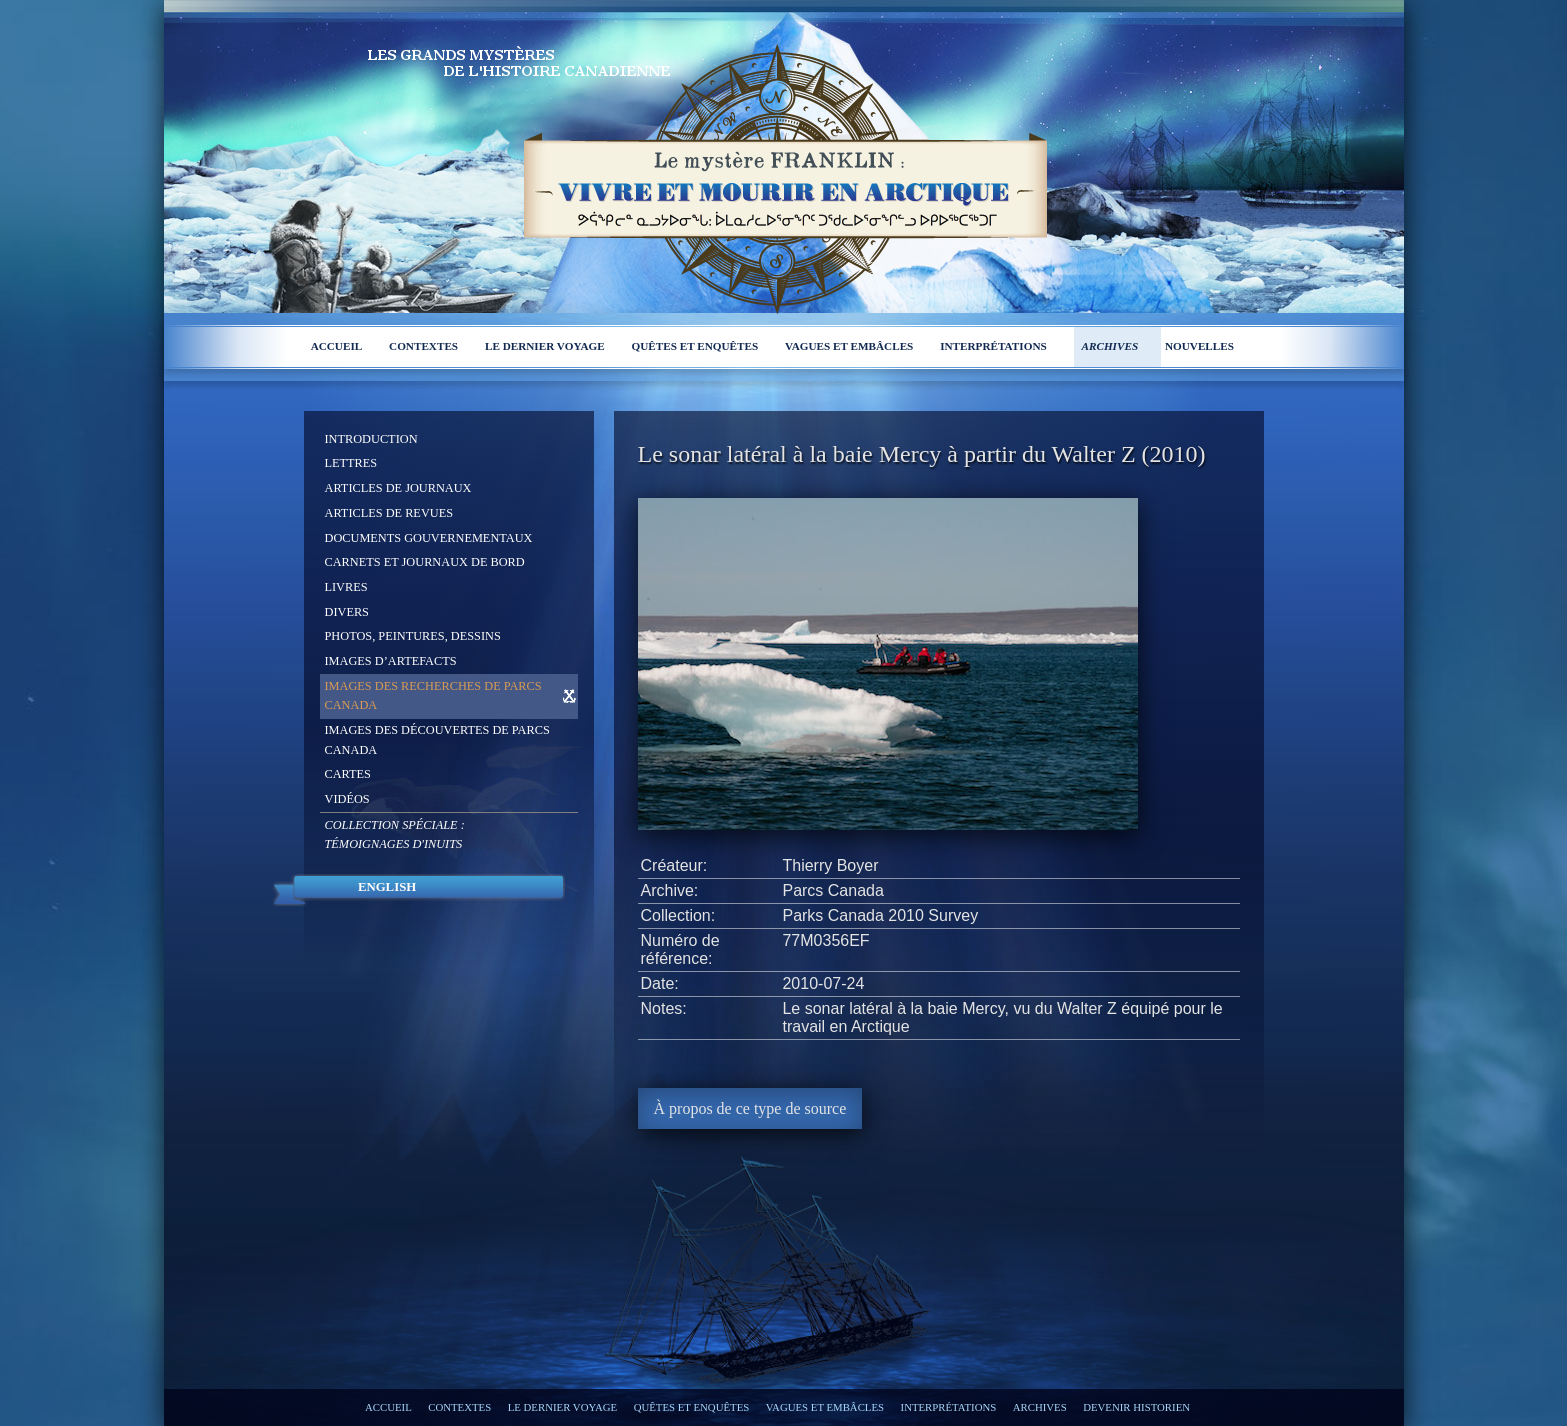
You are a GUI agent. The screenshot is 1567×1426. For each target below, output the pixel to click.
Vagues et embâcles (849, 346)
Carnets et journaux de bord (425, 562)
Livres (346, 587)
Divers (347, 612)
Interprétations (993, 346)
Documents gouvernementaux (429, 538)
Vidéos (347, 799)
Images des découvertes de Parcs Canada (437, 740)
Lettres (351, 463)
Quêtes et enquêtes (695, 346)
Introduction (371, 439)
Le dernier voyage (545, 346)
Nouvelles (1199, 346)
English (387, 887)
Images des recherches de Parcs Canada (433, 696)
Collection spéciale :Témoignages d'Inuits (395, 835)
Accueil (337, 346)
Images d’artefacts (391, 661)
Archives (1110, 346)
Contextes (423, 346)
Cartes (348, 774)
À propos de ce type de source (750, 1108)
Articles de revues (389, 513)
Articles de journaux (398, 488)
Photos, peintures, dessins (413, 636)
